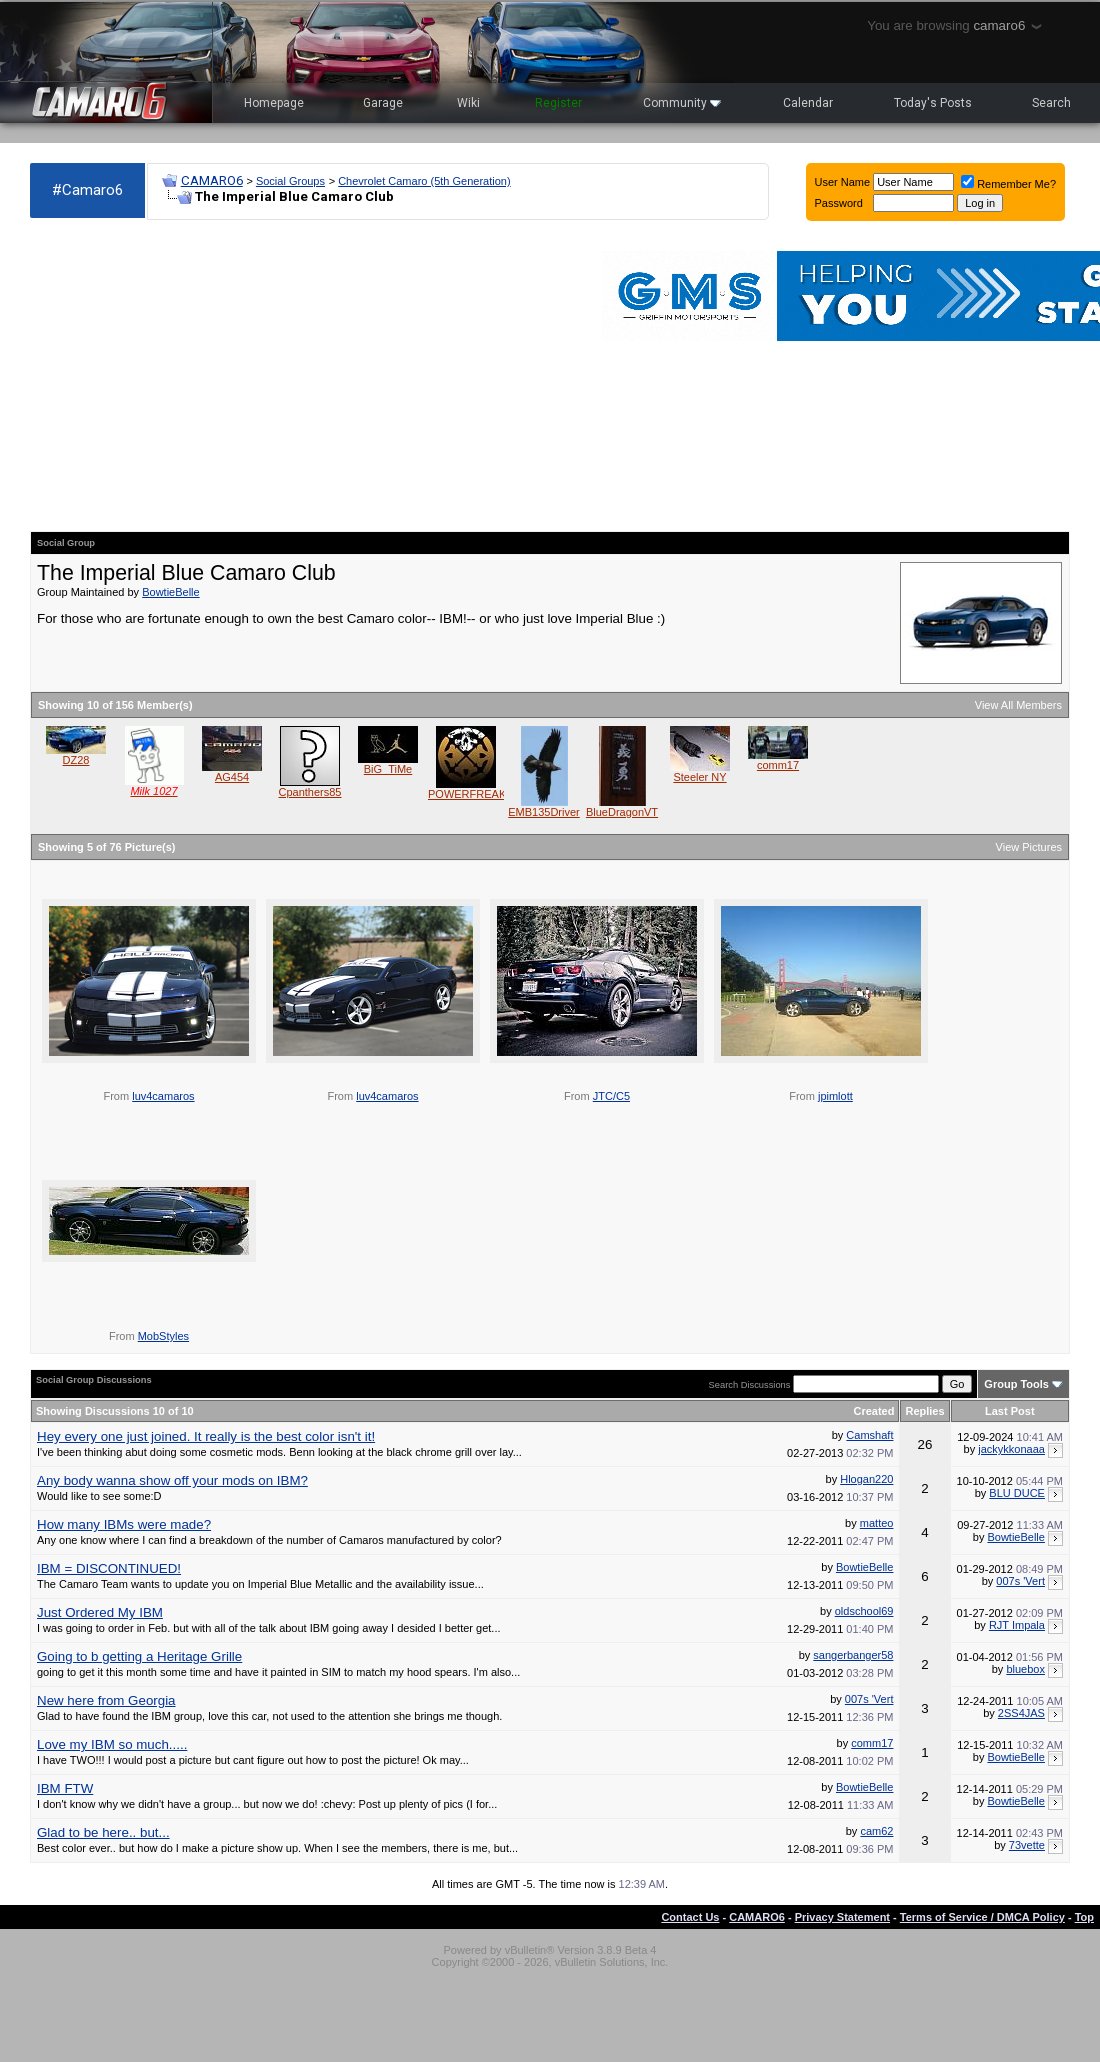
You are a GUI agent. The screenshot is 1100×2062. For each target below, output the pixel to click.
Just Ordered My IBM (100, 1612)
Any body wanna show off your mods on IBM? (172, 1480)
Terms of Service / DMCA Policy (982, 1917)
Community (682, 103)
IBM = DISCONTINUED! (109, 1568)
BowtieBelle (170, 592)
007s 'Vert (1020, 1581)
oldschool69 (864, 1611)
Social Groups (290, 181)
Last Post (1010, 1411)
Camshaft (869, 1435)
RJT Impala (1017, 1625)
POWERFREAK (467, 794)
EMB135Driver (544, 812)
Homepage (274, 103)
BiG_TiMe (388, 769)
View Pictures (1029, 847)
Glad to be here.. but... (103, 1832)
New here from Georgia (106, 1700)
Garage (383, 103)
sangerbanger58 (853, 1655)
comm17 (778, 765)
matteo (877, 1523)
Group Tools (1016, 1384)
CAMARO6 (212, 180)
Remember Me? (1008, 184)
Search (1051, 103)
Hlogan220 (866, 1479)
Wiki (468, 103)
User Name (843, 182)
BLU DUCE (1017, 1493)
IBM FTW (65, 1788)
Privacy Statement (842, 1917)
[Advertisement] (204, 376)
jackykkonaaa (1011, 1449)
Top (1084, 1917)
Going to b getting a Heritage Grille (139, 1656)
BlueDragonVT (622, 812)
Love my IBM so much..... (112, 1744)
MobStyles (163, 1336)
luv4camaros (163, 1096)
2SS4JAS (1021, 1713)
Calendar (808, 103)
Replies (924, 1411)
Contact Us (690, 1917)
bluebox (1025, 1669)
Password (839, 203)
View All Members (1018, 705)
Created (873, 1411)
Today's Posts (933, 103)
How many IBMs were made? (124, 1524)
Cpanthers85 (310, 792)
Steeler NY (699, 777)
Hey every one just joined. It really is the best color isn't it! (206, 1436)
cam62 (876, 1831)
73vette (1027, 1845)
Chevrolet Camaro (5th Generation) (424, 181)
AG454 (232, 777)
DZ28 (76, 760)
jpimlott (835, 1096)
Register (558, 103)
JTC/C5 (611, 1096)
